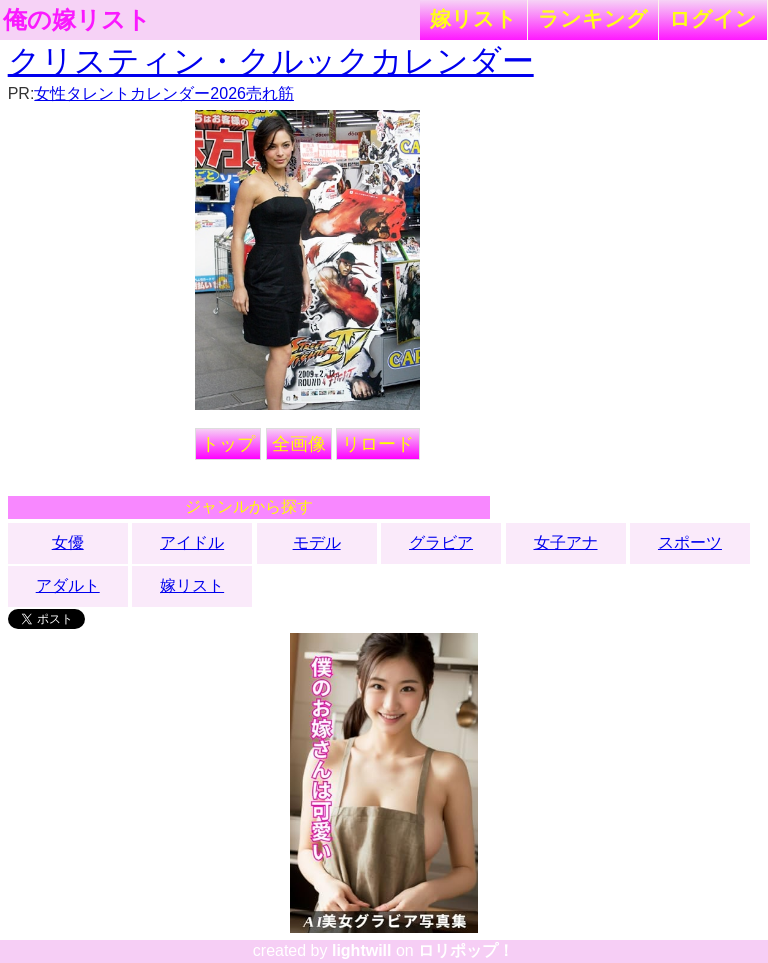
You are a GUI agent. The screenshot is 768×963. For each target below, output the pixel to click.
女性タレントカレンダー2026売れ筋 (164, 93)
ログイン (713, 18)
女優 (68, 542)
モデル (317, 542)
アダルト (68, 585)
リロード (378, 444)
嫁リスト (473, 18)
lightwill (362, 950)
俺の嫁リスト (77, 20)
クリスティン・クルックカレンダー (271, 61)
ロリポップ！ (466, 950)
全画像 (299, 444)
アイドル (192, 542)
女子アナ (566, 542)
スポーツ (690, 542)
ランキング (593, 18)
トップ (228, 444)
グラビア (441, 542)
